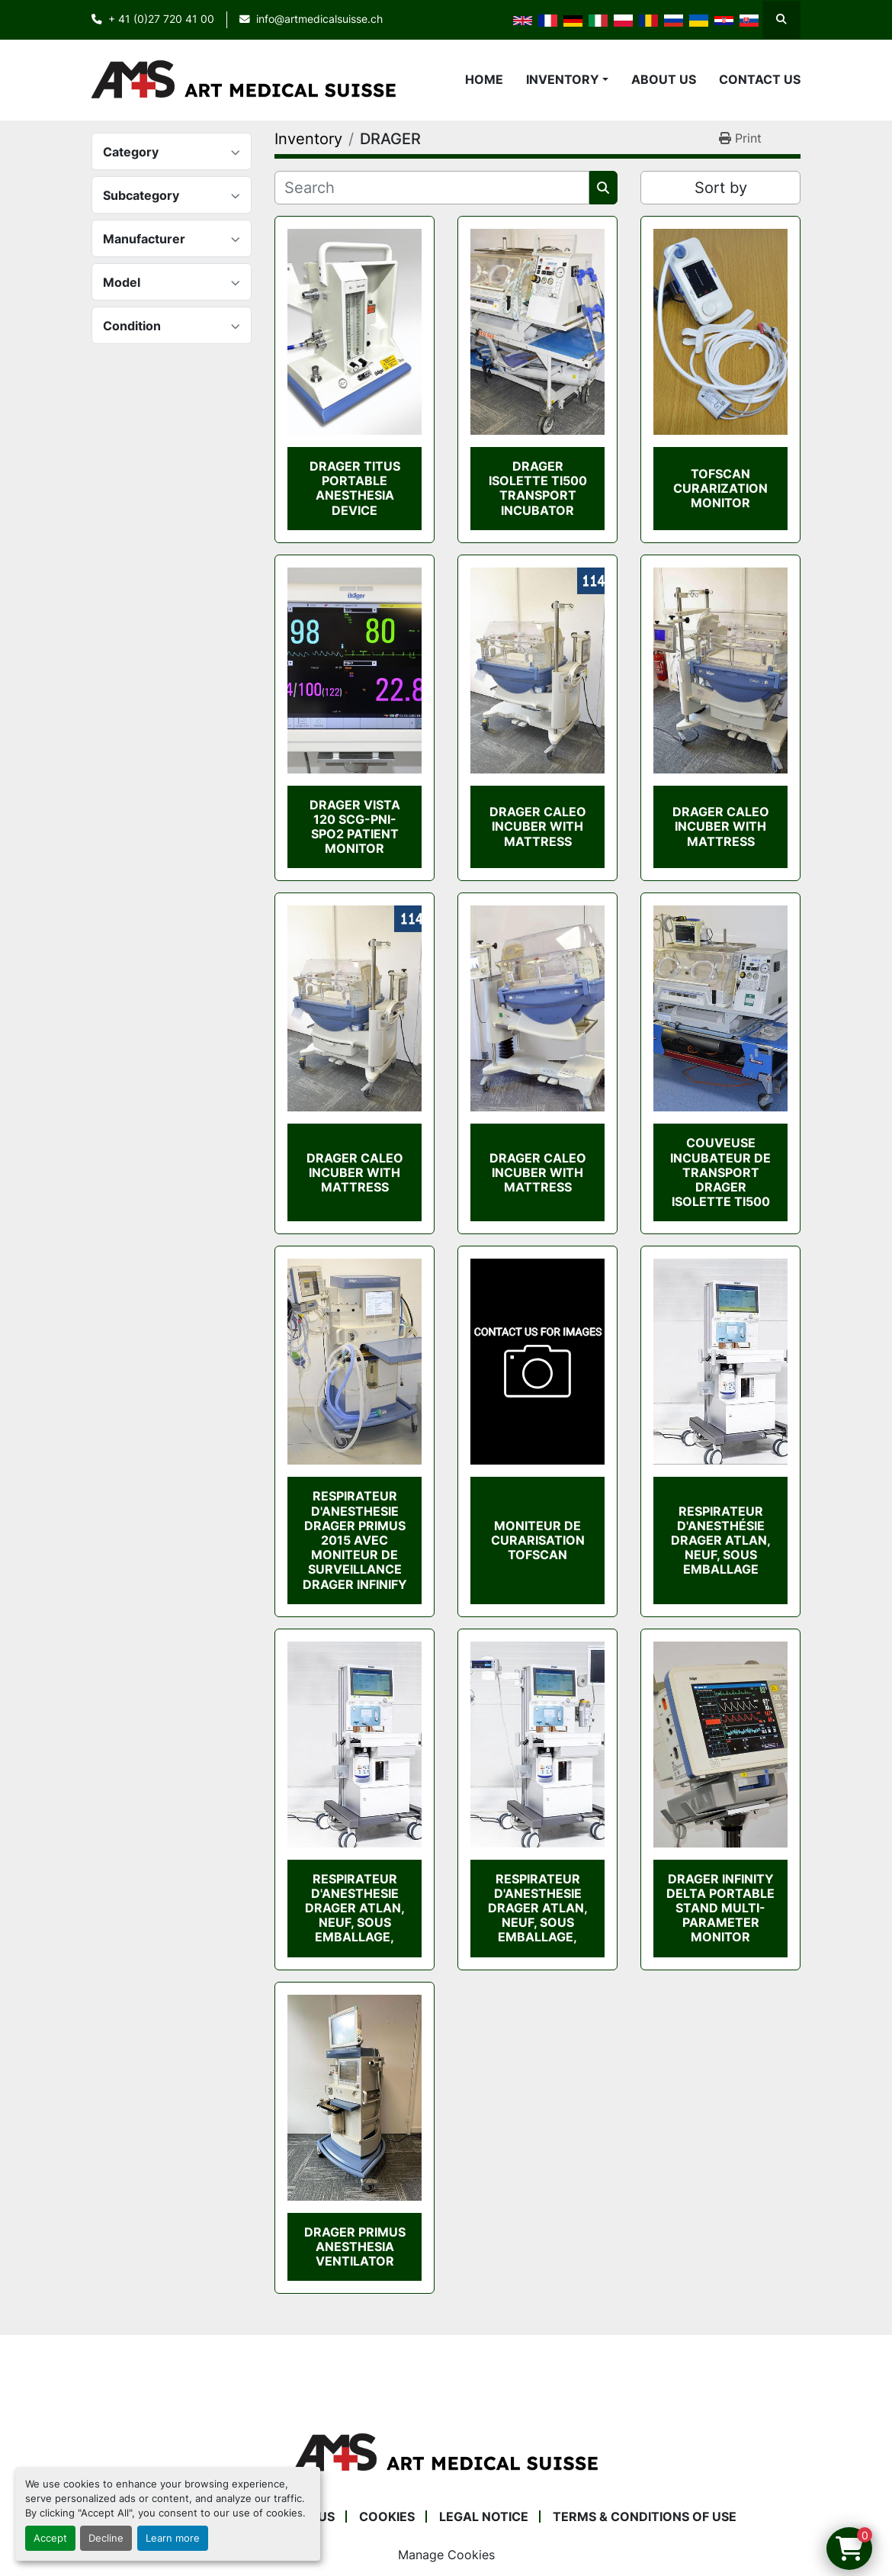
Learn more (173, 2538)
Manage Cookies (446, 2554)
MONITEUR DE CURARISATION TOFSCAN (538, 1540)
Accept (50, 2538)
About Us (663, 79)
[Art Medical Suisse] (446, 2452)
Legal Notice (483, 2516)
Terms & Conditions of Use (644, 2516)
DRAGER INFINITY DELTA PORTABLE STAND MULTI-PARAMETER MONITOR (720, 1908)
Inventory (562, 79)
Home (484, 79)
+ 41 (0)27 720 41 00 (161, 19)
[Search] (431, 187)
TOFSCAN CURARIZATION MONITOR (720, 488)
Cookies (387, 2516)
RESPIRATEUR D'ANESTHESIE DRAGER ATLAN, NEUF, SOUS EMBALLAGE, (355, 1908)
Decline (106, 2538)
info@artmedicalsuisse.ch (319, 19)
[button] (567, 79)
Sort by (721, 187)
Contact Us (760, 79)
